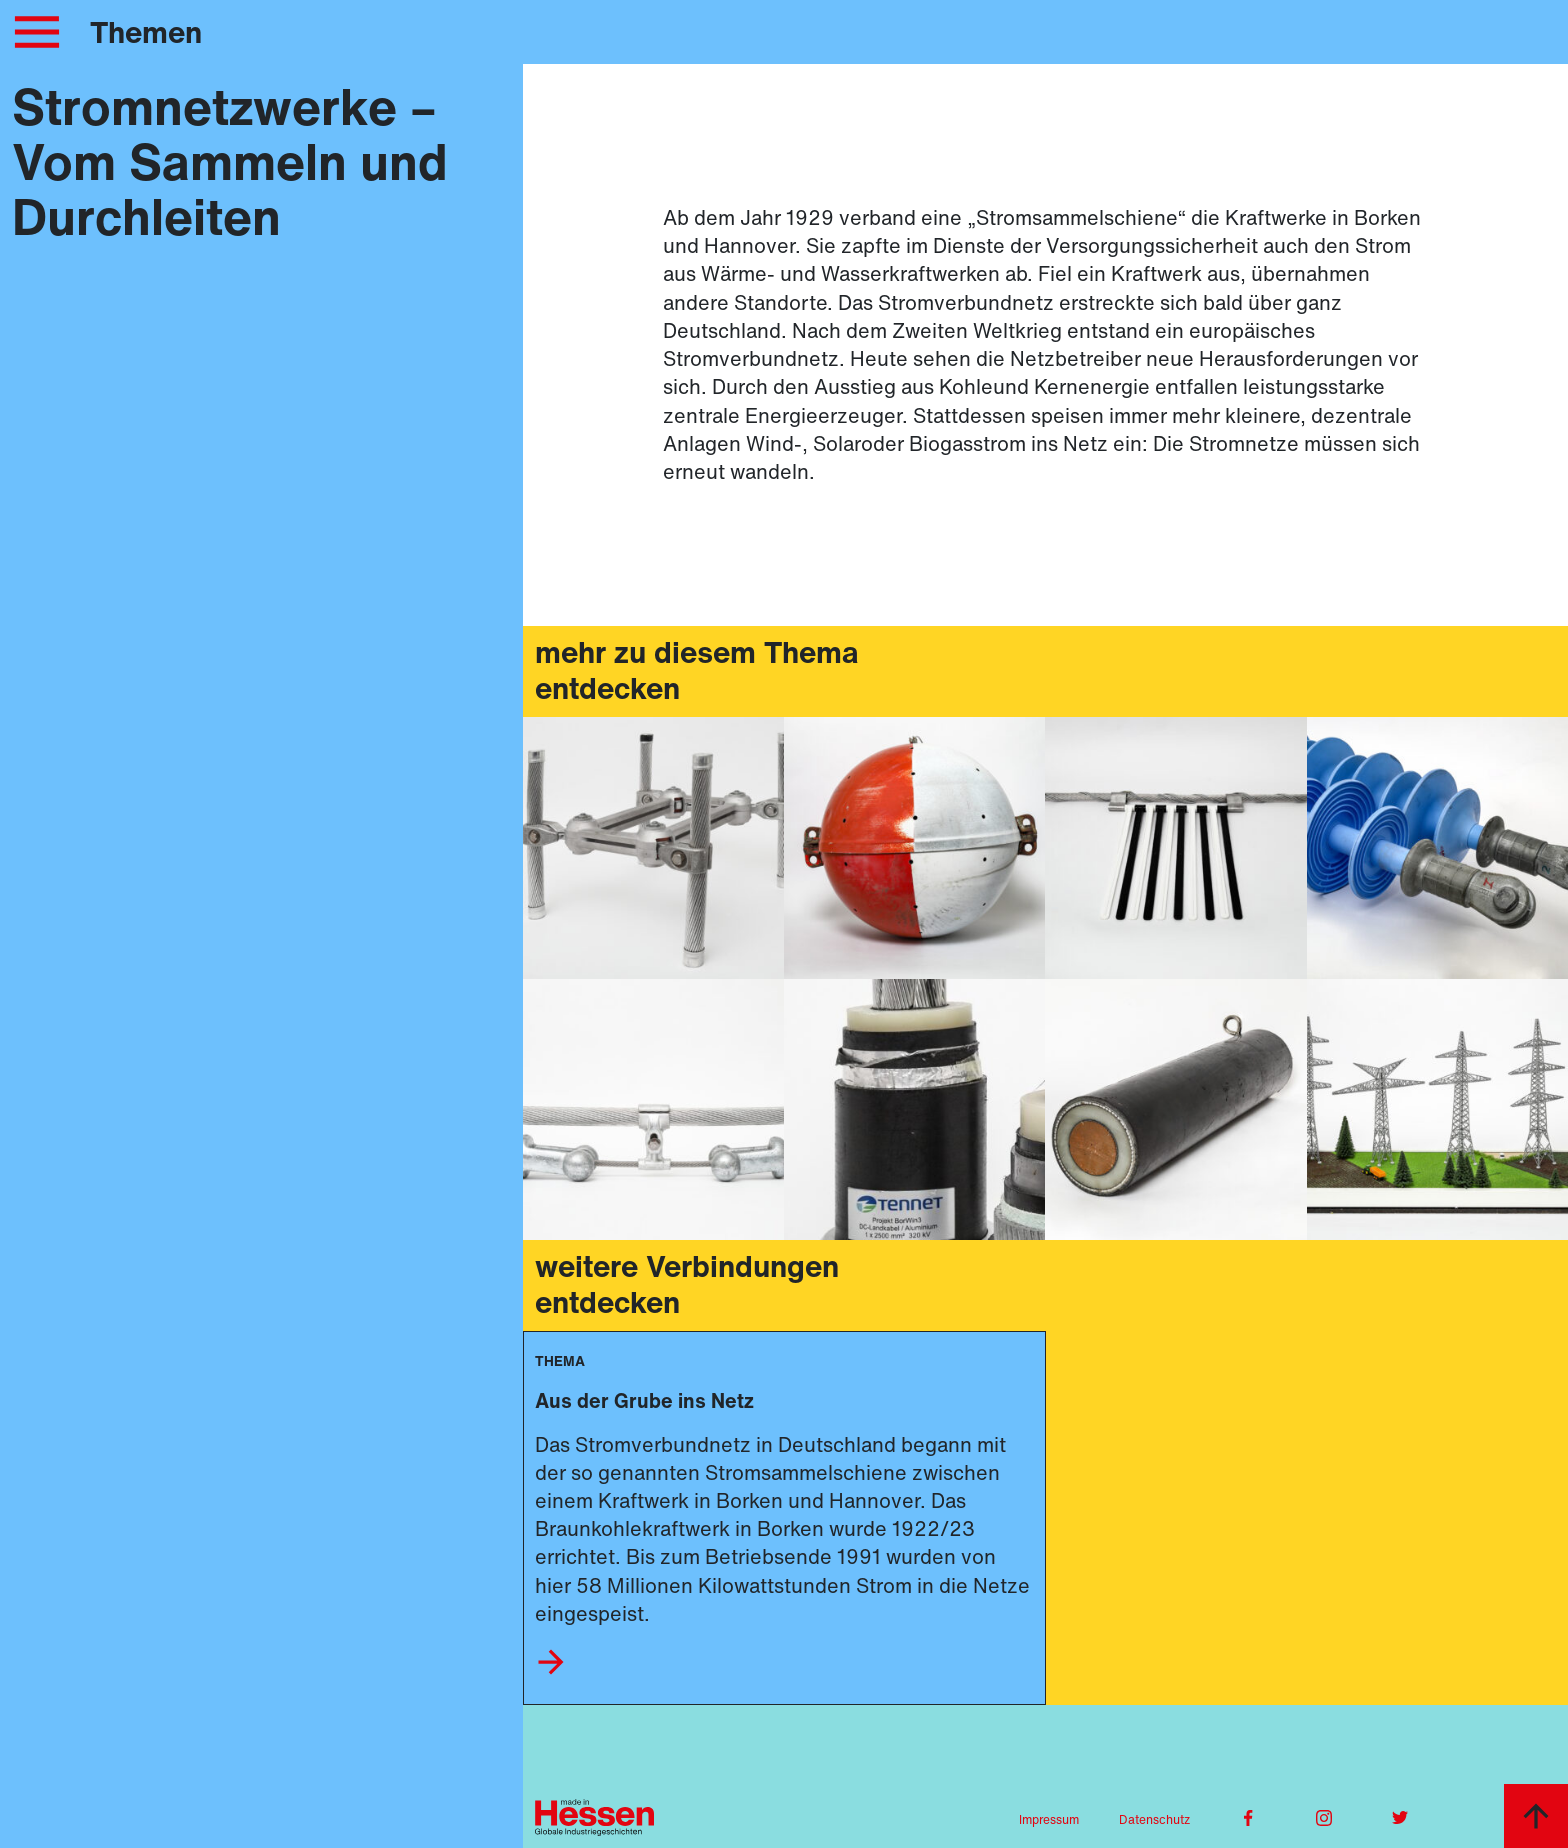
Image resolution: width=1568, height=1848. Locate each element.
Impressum (1049, 1819)
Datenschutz (1154, 1819)
